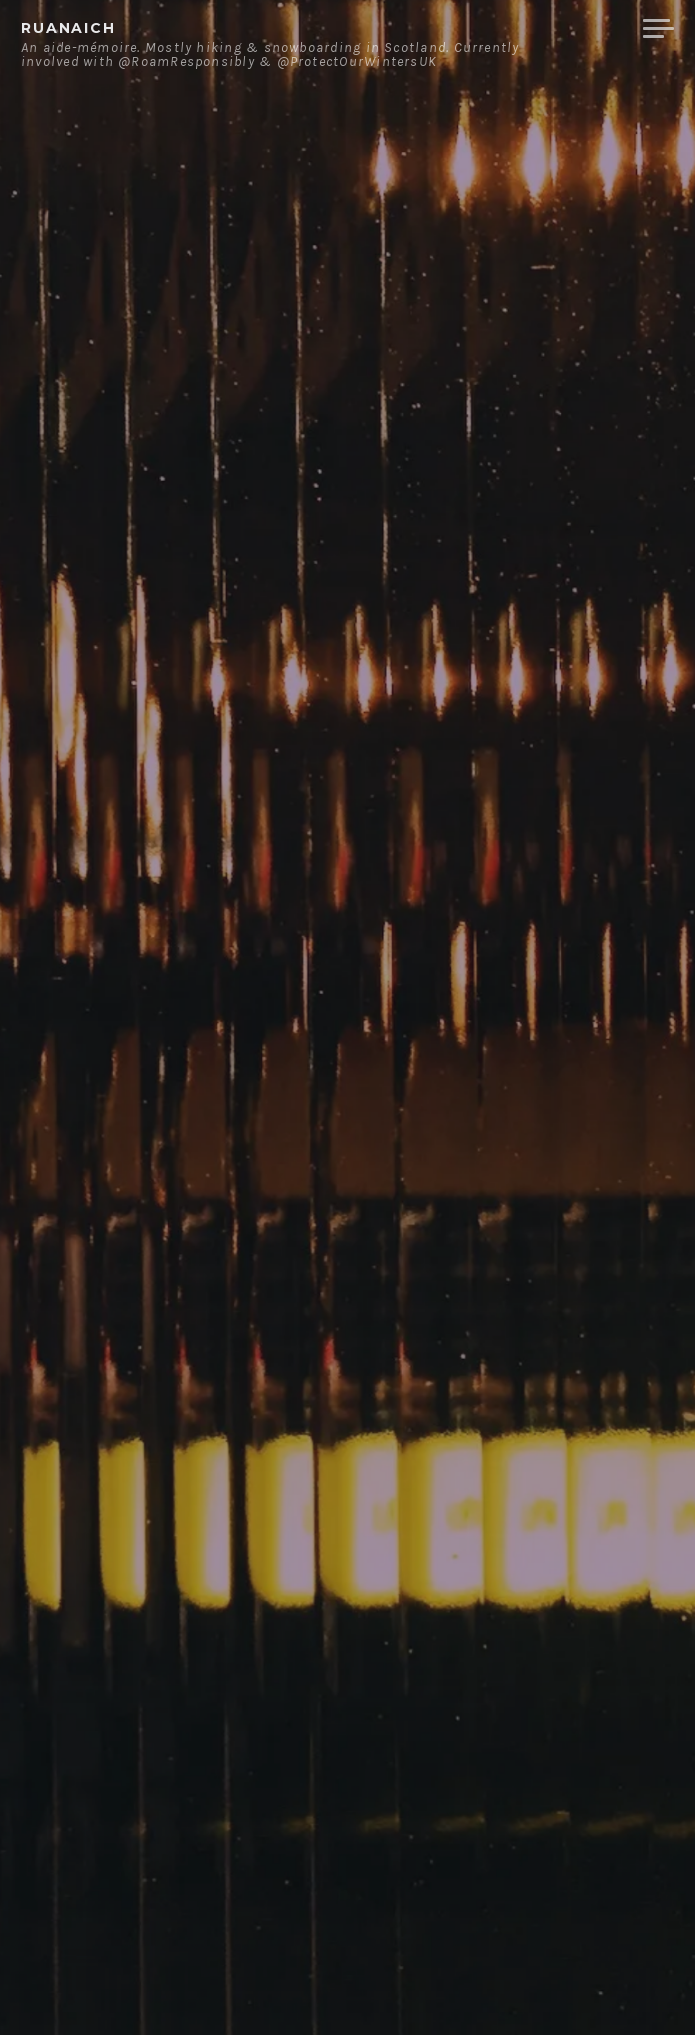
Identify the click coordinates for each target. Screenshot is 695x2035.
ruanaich (68, 28)
